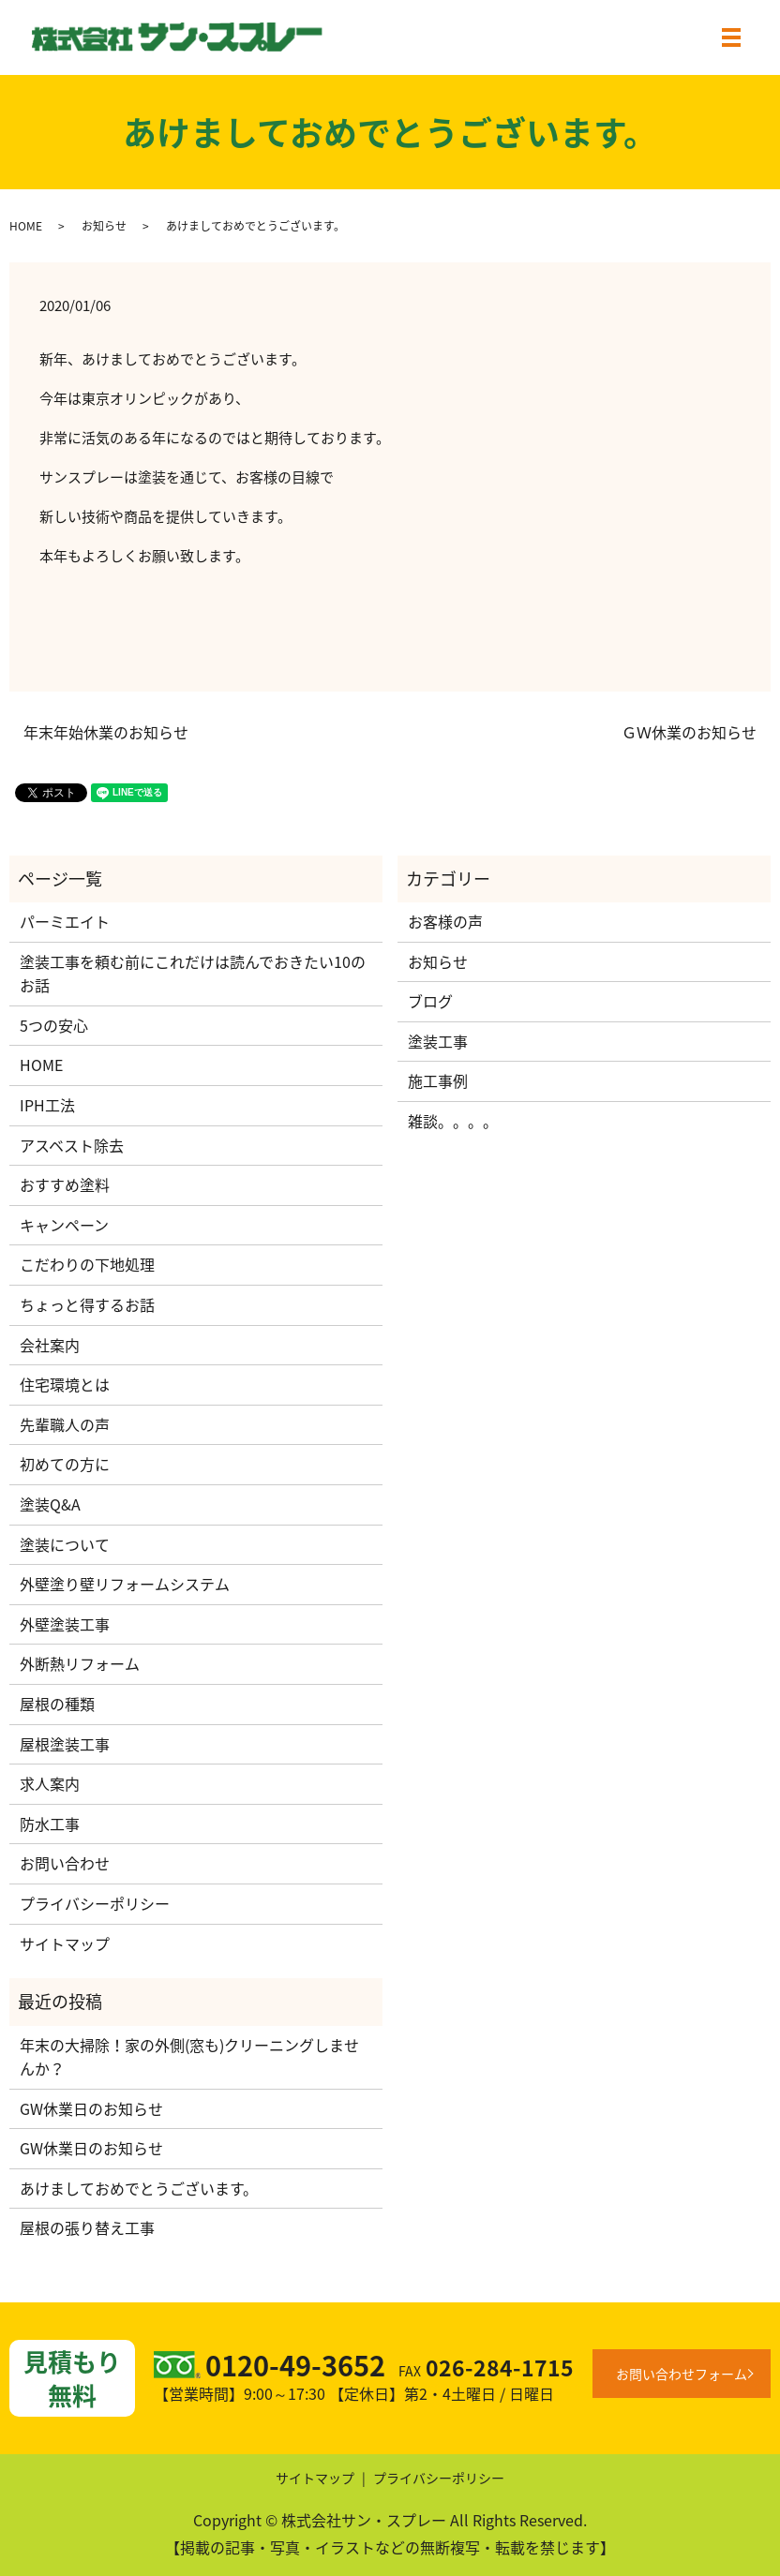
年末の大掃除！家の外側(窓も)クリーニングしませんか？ (189, 2056)
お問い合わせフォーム (681, 2373)
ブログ (430, 1001)
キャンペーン (64, 1225)
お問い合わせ (65, 1863)
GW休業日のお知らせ (91, 2108)
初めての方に (65, 1463)
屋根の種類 (57, 1703)
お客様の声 (445, 921)
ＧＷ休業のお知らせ (689, 732)
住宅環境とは (65, 1384)
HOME (25, 225)
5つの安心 (54, 1025)
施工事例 (438, 1080)
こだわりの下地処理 (87, 1264)
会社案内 (50, 1344)
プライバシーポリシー (95, 1903)
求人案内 (50, 1783)
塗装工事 (438, 1041)
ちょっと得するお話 (87, 1304)
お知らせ (104, 225)
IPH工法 (47, 1105)
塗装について (65, 1544)
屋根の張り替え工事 (87, 2227)
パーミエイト (65, 921)
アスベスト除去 (72, 1145)
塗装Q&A (50, 1504)
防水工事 (50, 1823)
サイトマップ (65, 1943)
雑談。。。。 (453, 1120)
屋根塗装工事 (65, 1744)
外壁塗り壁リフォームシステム (125, 1583)
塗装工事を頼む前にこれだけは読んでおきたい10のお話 (193, 973)
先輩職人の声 (65, 1424)
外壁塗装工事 (65, 1624)
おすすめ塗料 (65, 1184)
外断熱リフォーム (80, 1663)
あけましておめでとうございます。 (139, 2188)
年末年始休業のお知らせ (105, 732)
